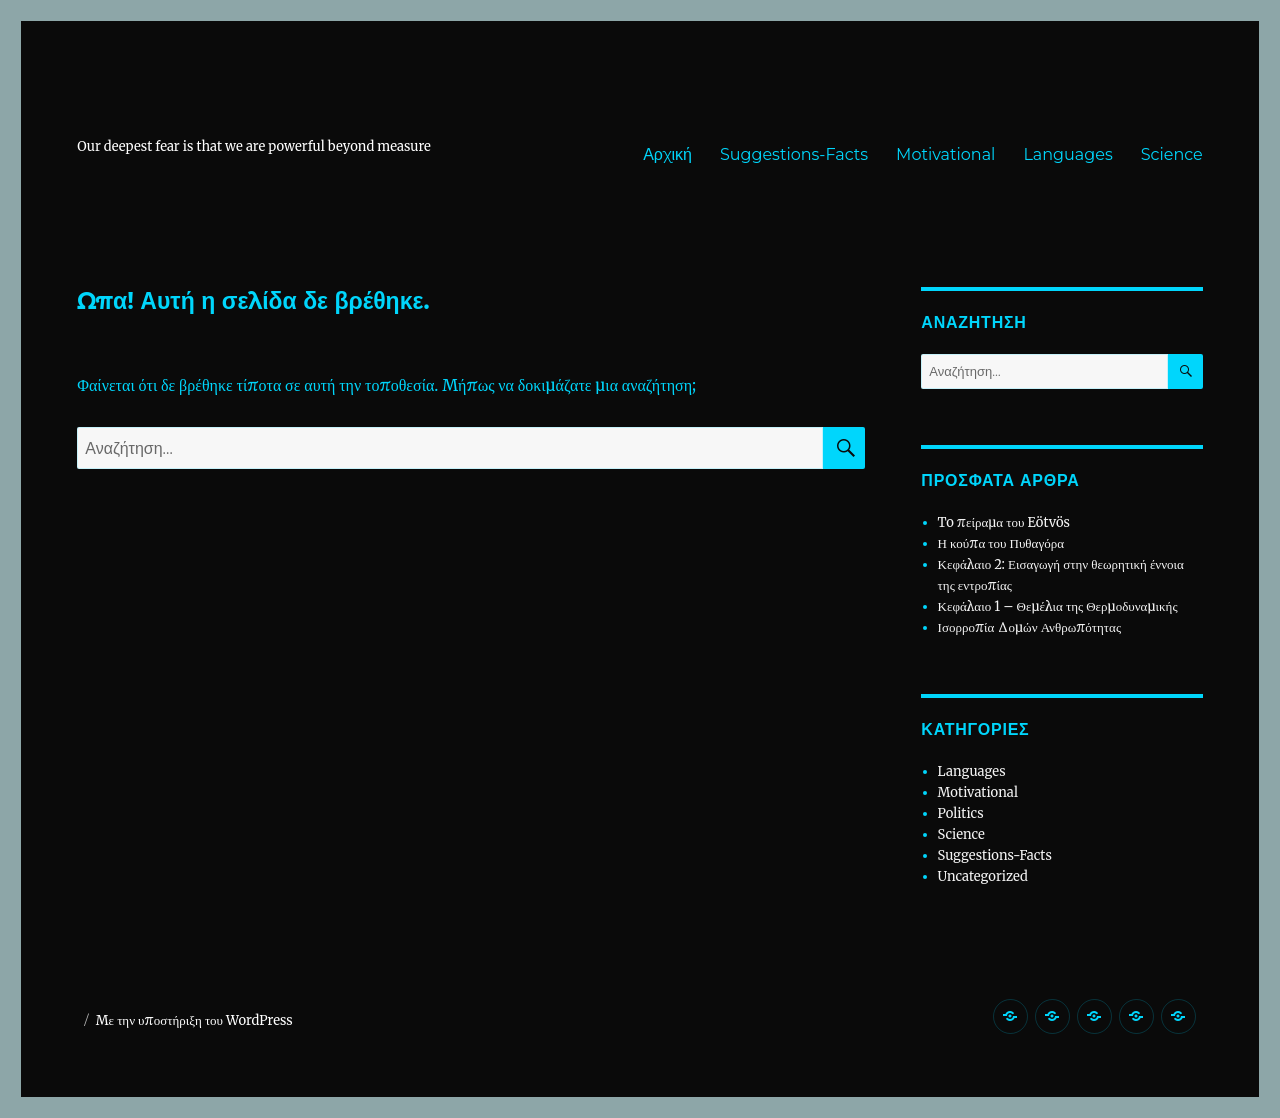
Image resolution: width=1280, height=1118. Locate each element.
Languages (1067, 154)
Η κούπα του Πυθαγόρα (1001, 543)
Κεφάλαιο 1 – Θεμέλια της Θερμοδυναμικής (1058, 606)
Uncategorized (983, 876)
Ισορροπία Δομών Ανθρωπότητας (1029, 627)
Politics (961, 813)
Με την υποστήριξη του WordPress (194, 1020)
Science (1172, 154)
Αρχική (667, 154)
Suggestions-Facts (794, 154)
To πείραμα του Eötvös (1005, 522)
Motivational (945, 154)
